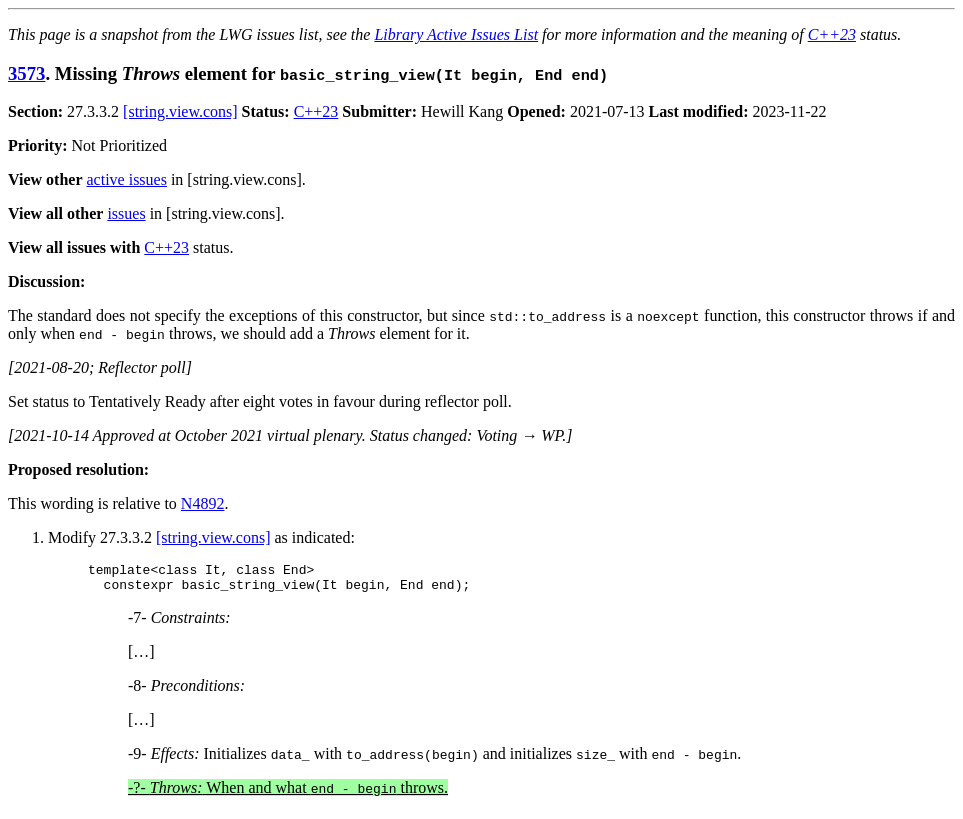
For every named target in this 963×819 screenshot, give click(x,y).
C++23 (832, 34)
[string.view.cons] (180, 111)
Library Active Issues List (456, 34)
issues (126, 213)
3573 (26, 73)
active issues (127, 179)
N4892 (203, 503)
